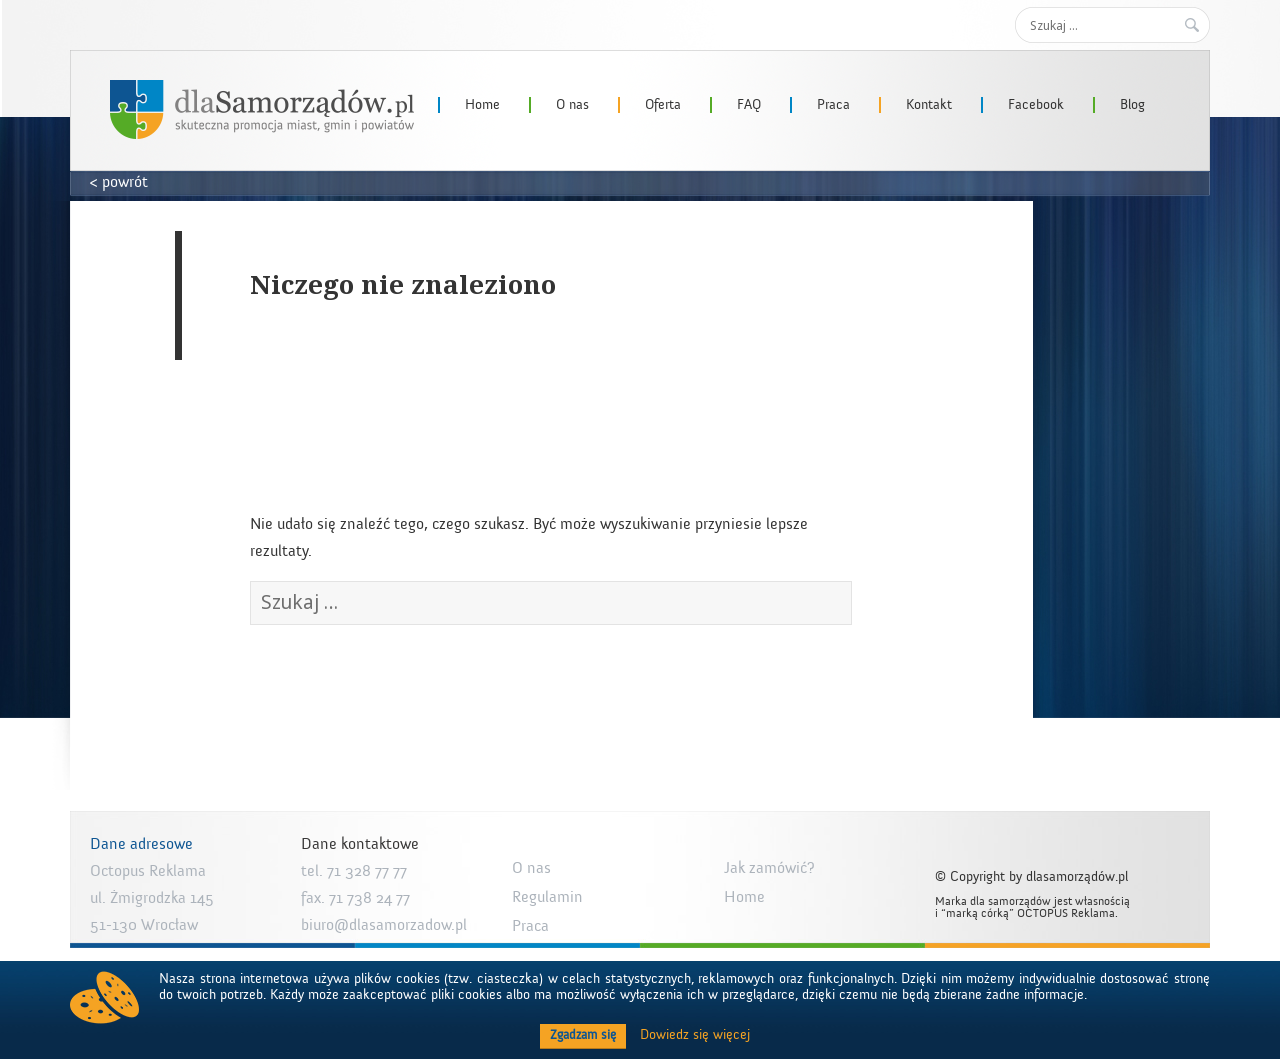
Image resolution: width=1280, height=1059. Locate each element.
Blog (1132, 105)
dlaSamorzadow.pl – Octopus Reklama (262, 109)
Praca (833, 105)
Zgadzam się (583, 1035)
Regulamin (547, 897)
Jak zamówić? (769, 868)
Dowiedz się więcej (695, 1035)
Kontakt (929, 105)
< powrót (119, 182)
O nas (572, 105)
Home (482, 105)
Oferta (663, 105)
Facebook (1036, 105)
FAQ (749, 105)
